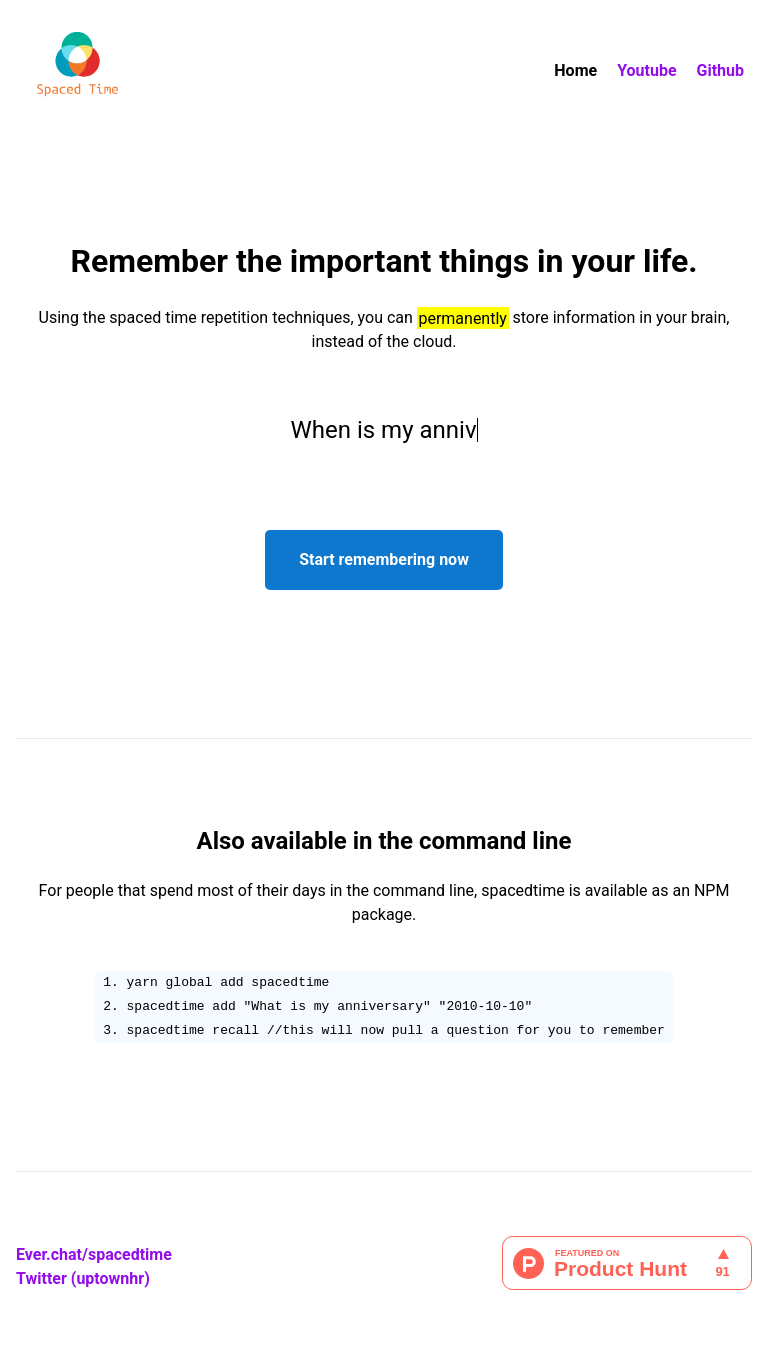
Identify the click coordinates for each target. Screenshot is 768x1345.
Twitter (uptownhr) (83, 1278)
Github (720, 70)
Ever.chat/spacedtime (94, 1254)
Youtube (646, 70)
